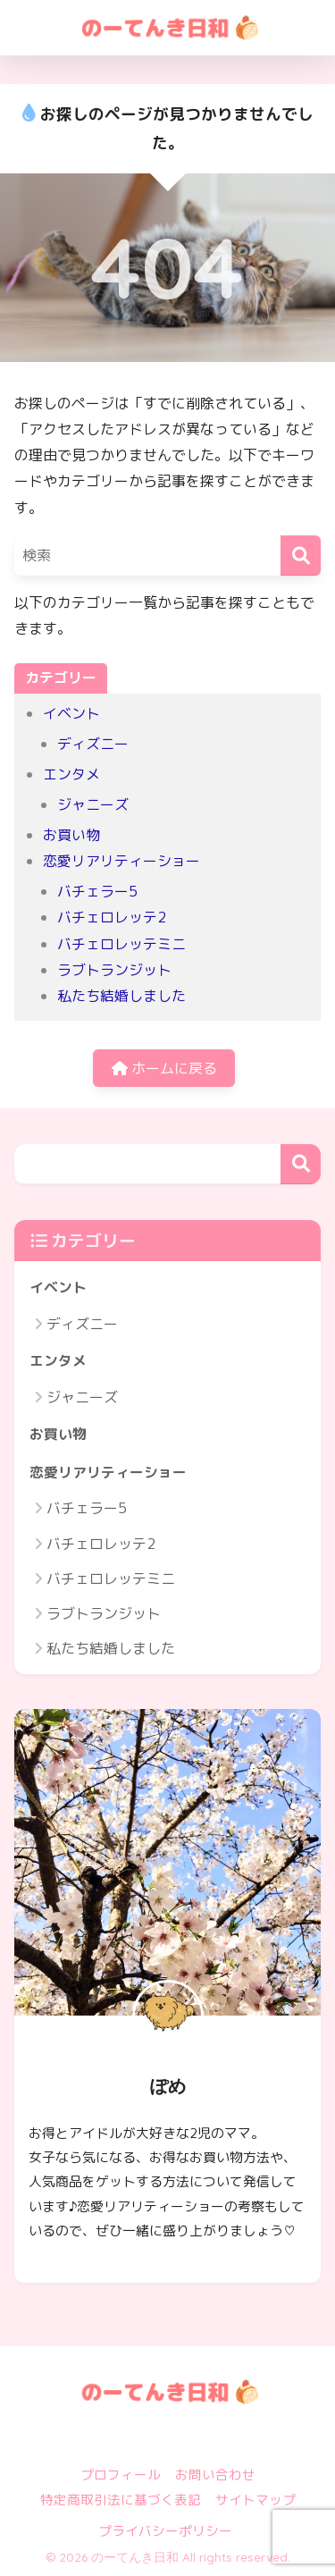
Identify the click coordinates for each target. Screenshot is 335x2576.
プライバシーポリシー (165, 2530)
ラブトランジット (114, 970)
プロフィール (120, 2474)
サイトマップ (255, 2499)
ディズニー (93, 743)
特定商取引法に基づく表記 (120, 2499)
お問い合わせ (215, 2474)
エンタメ (71, 774)
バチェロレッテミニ (121, 944)
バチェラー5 (97, 891)
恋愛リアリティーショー (121, 861)
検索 (301, 1164)
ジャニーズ (93, 804)
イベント (71, 713)
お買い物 (71, 835)
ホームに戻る (164, 1068)
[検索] (301, 555)
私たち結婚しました (121, 996)
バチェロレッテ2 (111, 917)
